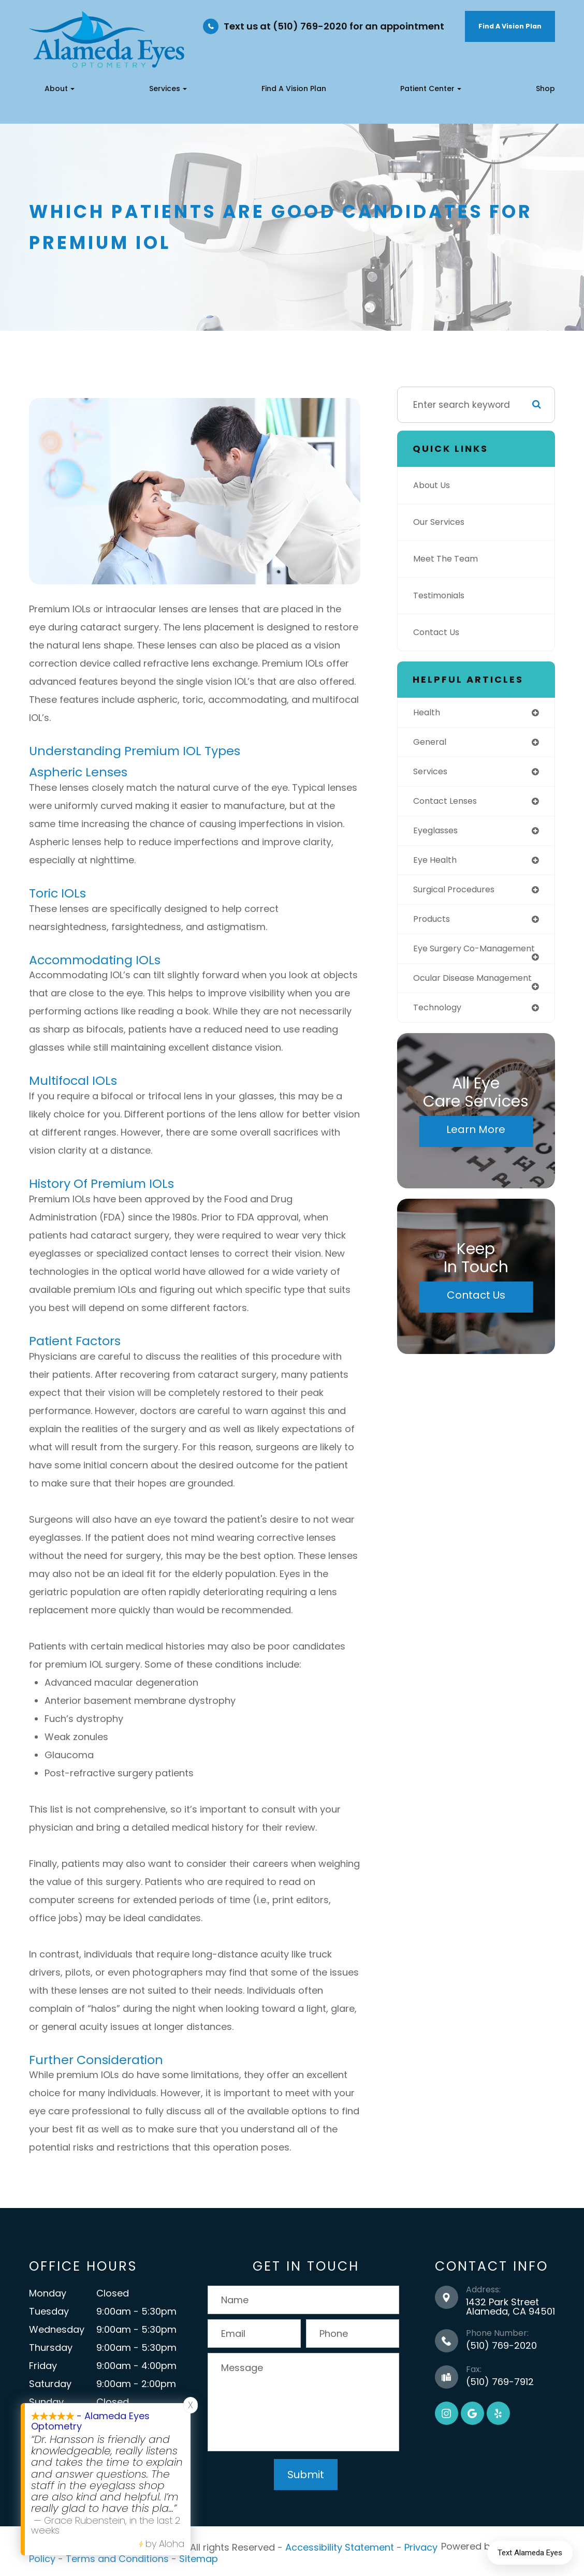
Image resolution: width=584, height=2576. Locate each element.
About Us (433, 485)
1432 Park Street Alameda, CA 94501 (510, 2306)
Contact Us (438, 632)
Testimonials (442, 596)
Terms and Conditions (117, 2555)
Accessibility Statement (339, 2546)
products (433, 924)
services (432, 773)
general (431, 743)
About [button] (60, 88)
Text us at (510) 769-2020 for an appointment (334, 26)
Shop (545, 88)
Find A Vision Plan (510, 26)
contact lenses (449, 803)
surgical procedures (458, 894)
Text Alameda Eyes (530, 2552)
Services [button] (168, 88)
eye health (437, 864)
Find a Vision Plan (293, 88)
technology (439, 1032)
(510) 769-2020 (501, 2345)
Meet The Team (448, 559)
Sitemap (198, 2555)
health (428, 712)
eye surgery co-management (449, 958)
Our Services (441, 522)
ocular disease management (447, 997)
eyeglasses (438, 833)
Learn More (475, 1154)
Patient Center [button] (430, 88)
